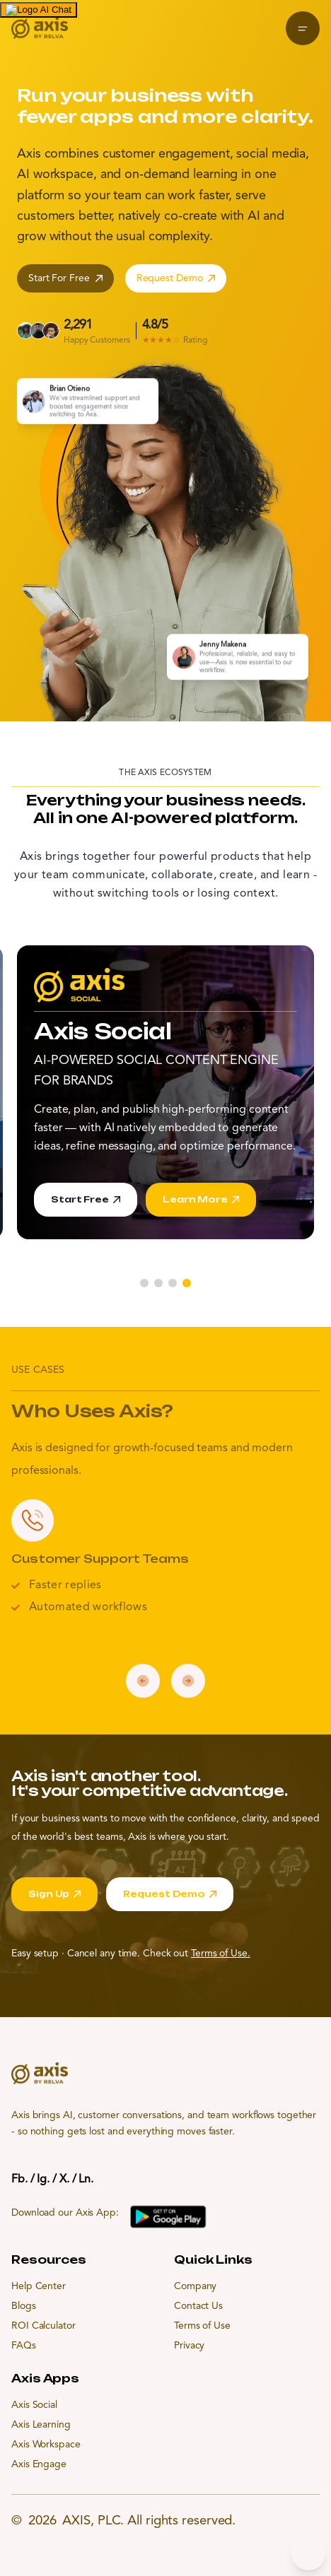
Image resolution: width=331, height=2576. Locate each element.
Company (195, 2286)
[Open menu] (303, 28)
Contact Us (198, 2306)
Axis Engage (38, 2464)
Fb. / (23, 2179)
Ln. (86, 2179)
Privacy (189, 2346)
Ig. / (47, 2179)
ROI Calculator (43, 2326)
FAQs (23, 2346)
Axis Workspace (46, 2445)
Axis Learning (41, 2425)
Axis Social (34, 2405)
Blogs (23, 2306)
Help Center (38, 2286)
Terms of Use (202, 2326)
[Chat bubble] (308, 2553)
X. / (67, 2179)
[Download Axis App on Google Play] (168, 2216)
